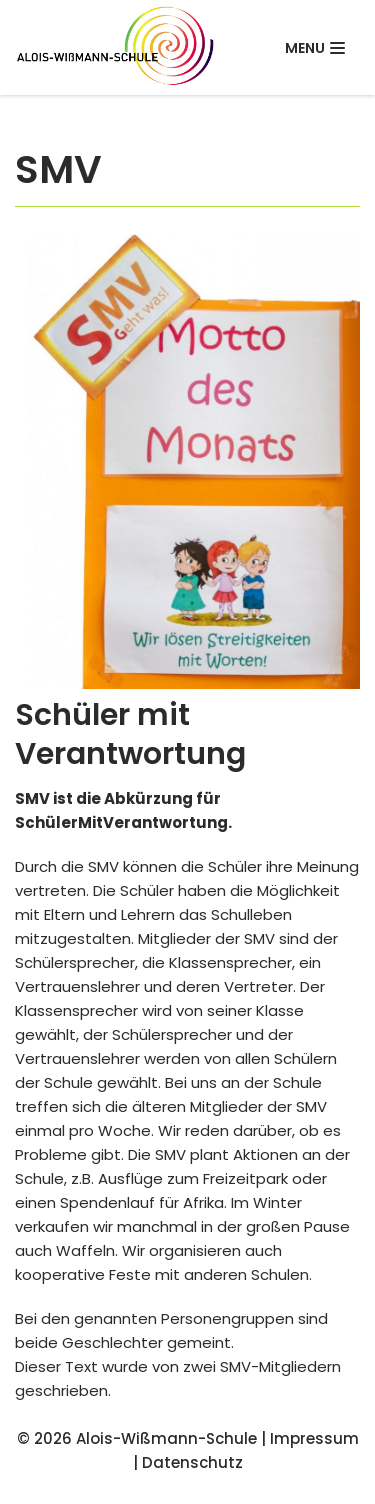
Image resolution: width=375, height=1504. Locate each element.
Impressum (314, 1438)
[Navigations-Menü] (315, 48)
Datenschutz (192, 1462)
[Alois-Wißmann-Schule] (115, 47)
